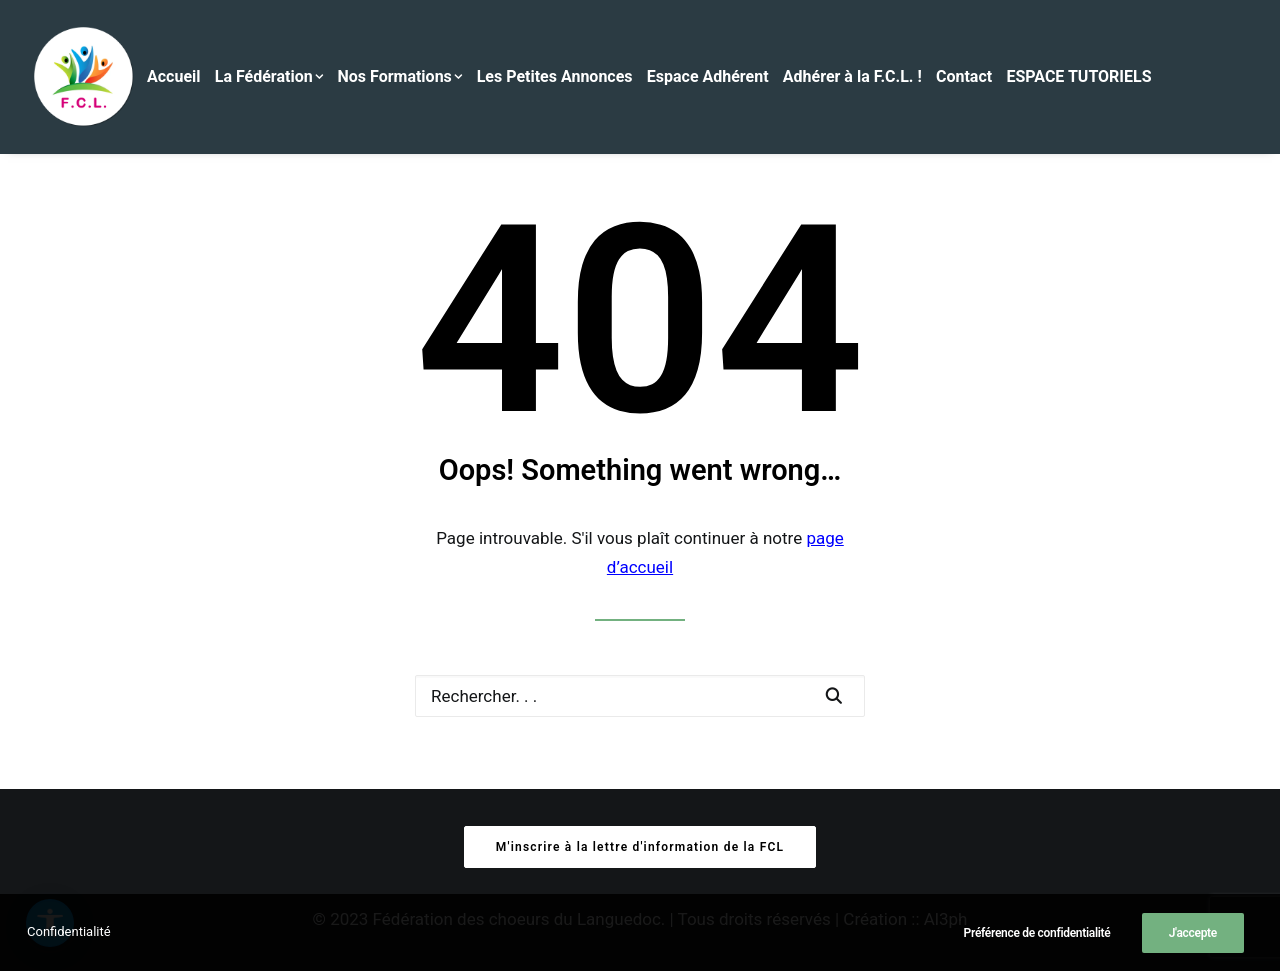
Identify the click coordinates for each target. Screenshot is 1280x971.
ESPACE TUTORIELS (1078, 76)
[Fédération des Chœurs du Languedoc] (84, 77)
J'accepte (1193, 933)
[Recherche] (640, 696)
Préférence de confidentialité (1037, 933)
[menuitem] (179, 77)
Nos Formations (400, 76)
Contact (964, 76)
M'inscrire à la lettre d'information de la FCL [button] (640, 847)
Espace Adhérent (708, 76)
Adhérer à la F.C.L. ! (852, 76)
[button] (833, 695)
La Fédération (269, 76)
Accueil (174, 76)
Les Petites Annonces (555, 76)
